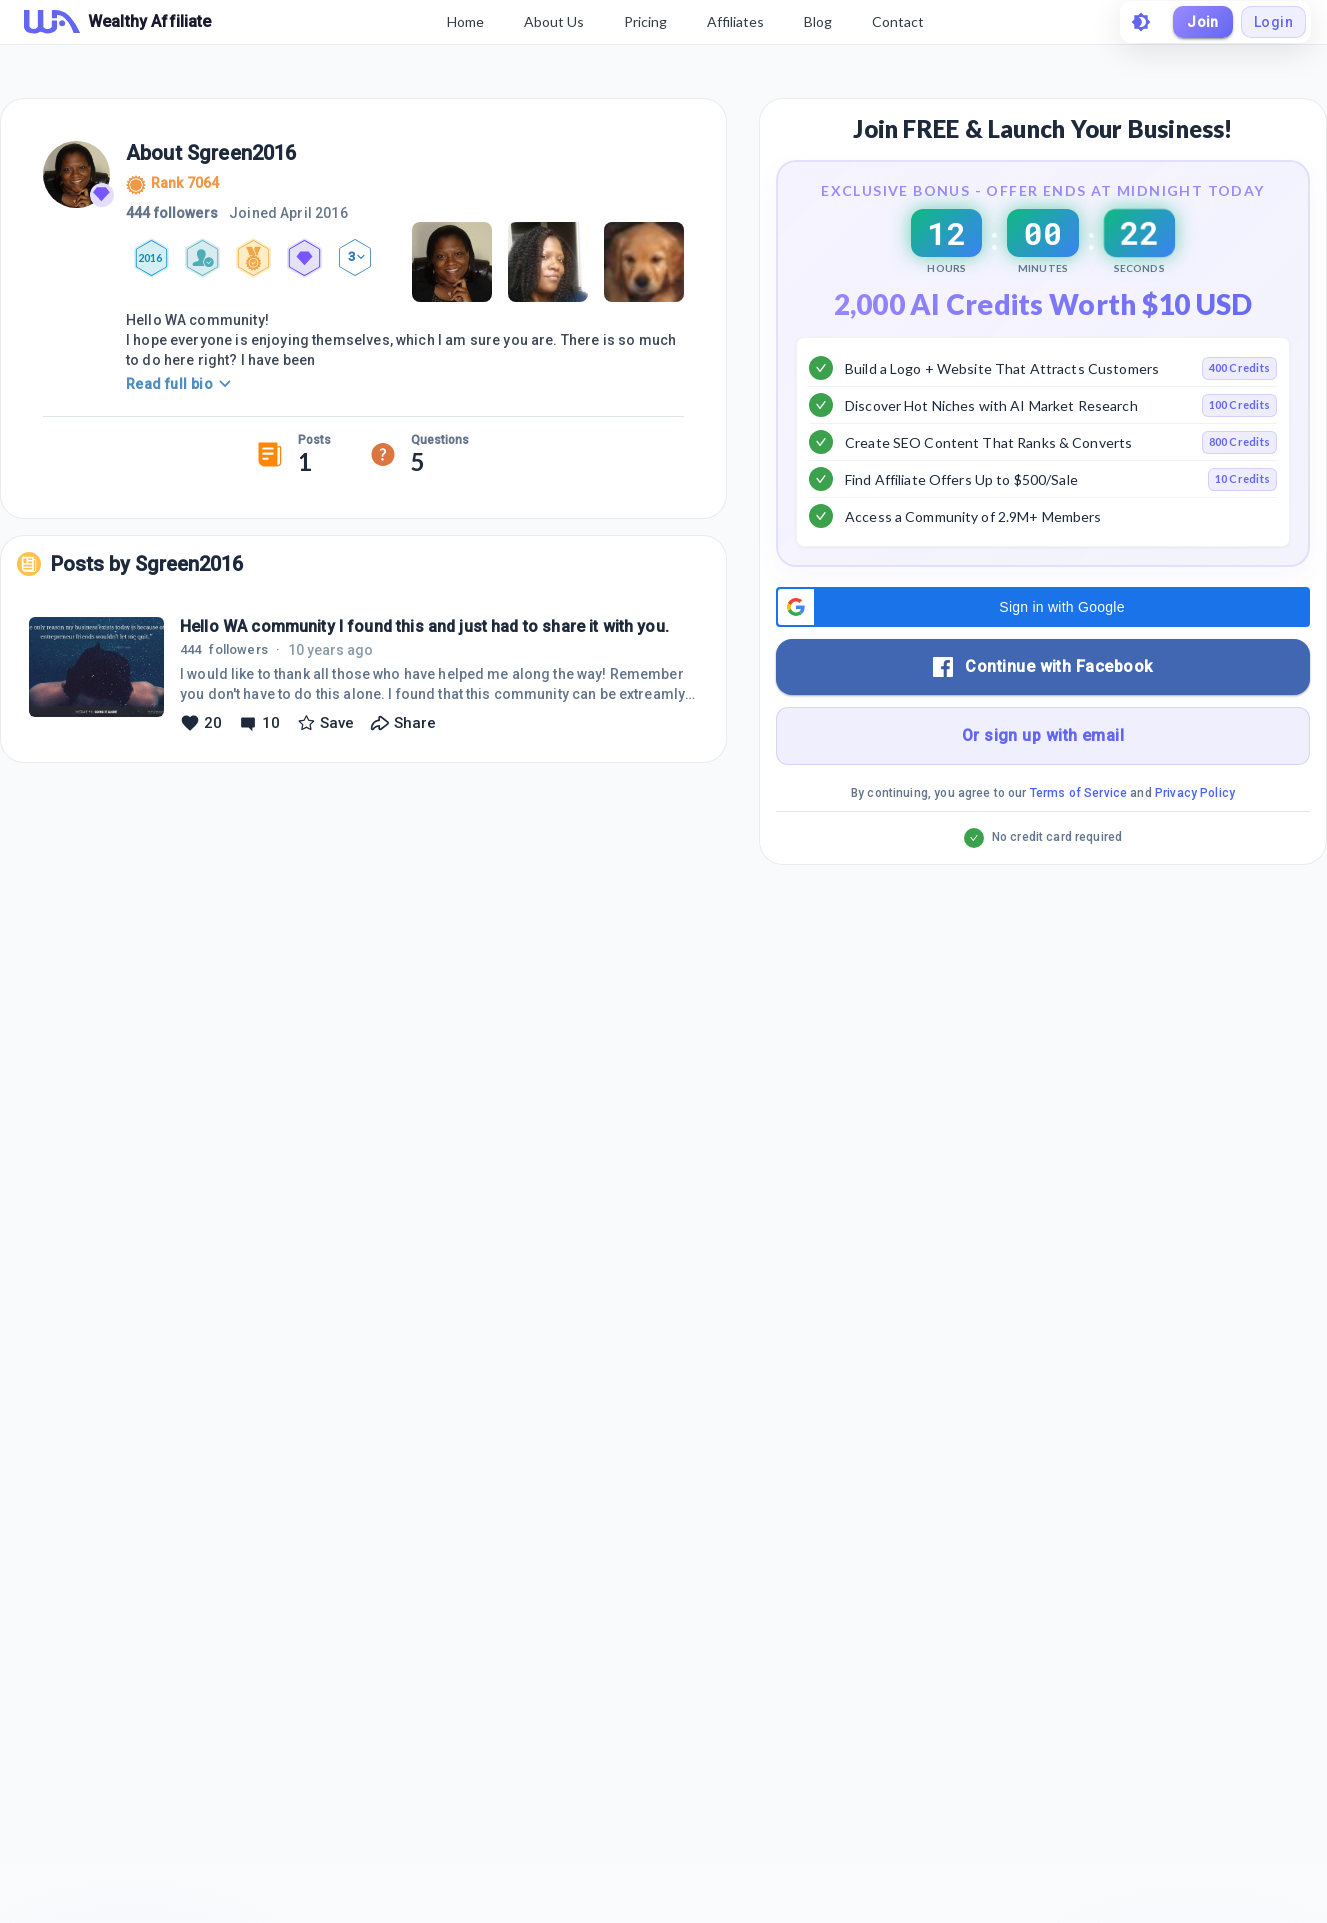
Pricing (645, 21)
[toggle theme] (1141, 22)
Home (465, 21)
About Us (554, 21)
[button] (1043, 657)
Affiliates (735, 21)
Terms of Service (1078, 843)
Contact (898, 21)
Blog (818, 21)
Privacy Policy (1195, 843)
